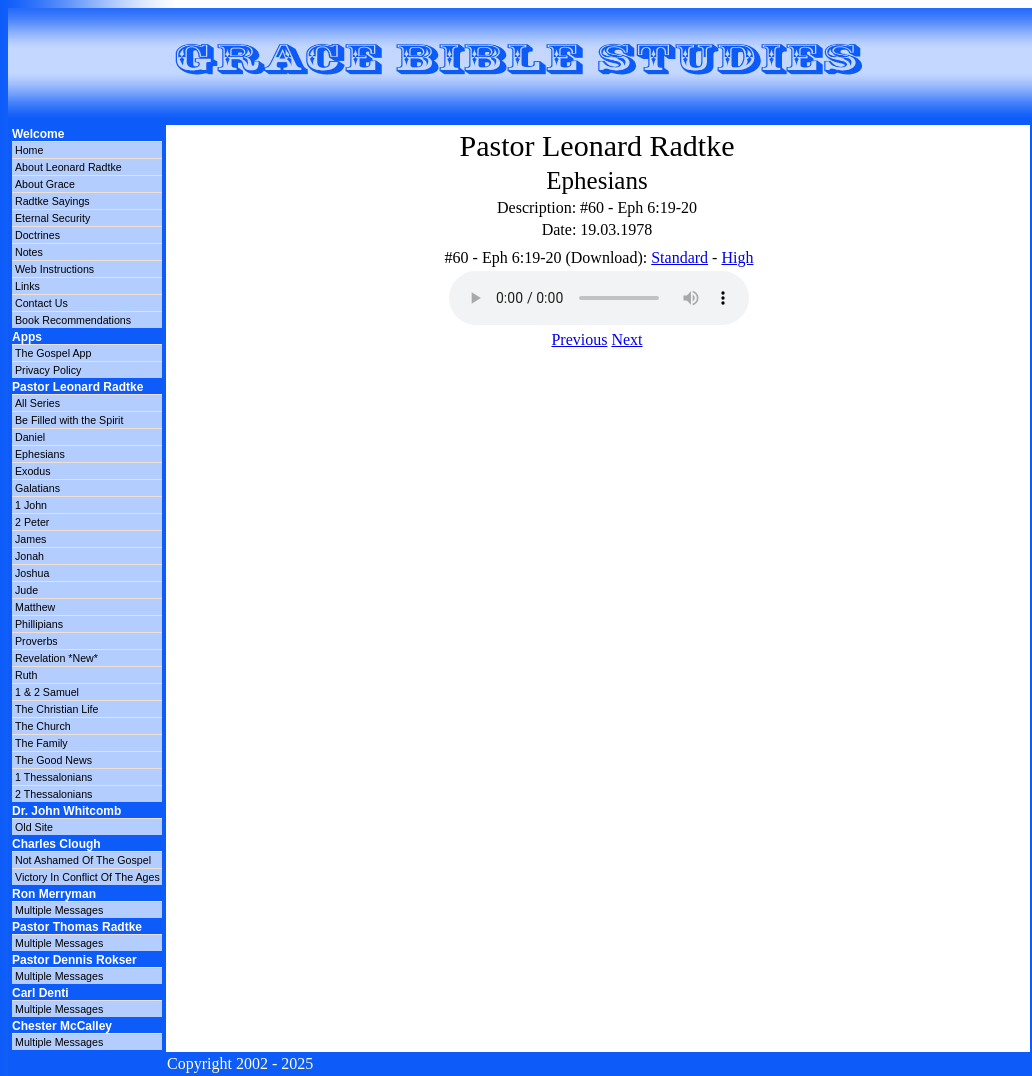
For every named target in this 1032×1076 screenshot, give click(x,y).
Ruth (26, 675)
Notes (29, 252)
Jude (26, 590)
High (737, 257)
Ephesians (40, 454)
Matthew (35, 607)
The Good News (53, 760)
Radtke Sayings (52, 201)
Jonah (29, 556)
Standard (679, 257)
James (30, 539)
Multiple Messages (59, 910)
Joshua (32, 573)
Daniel (30, 437)
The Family (41, 743)
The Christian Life (57, 709)
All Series (37, 403)
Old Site (34, 827)
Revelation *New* (56, 658)
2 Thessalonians (53, 794)
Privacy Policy (48, 370)
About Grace (45, 184)
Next (626, 339)
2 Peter (32, 522)
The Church (43, 726)
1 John (31, 505)
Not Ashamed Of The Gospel (83, 860)
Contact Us (41, 303)
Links (27, 286)
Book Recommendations (73, 320)
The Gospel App (53, 353)
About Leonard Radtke (68, 167)
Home (29, 150)
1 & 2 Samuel (47, 692)
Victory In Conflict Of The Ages (87, 877)
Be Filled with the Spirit (69, 420)
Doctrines (37, 235)
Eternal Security (52, 218)
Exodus (33, 471)
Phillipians (39, 624)
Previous (579, 339)
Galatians (37, 488)
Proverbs (36, 641)
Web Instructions (54, 269)
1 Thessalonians (53, 777)
